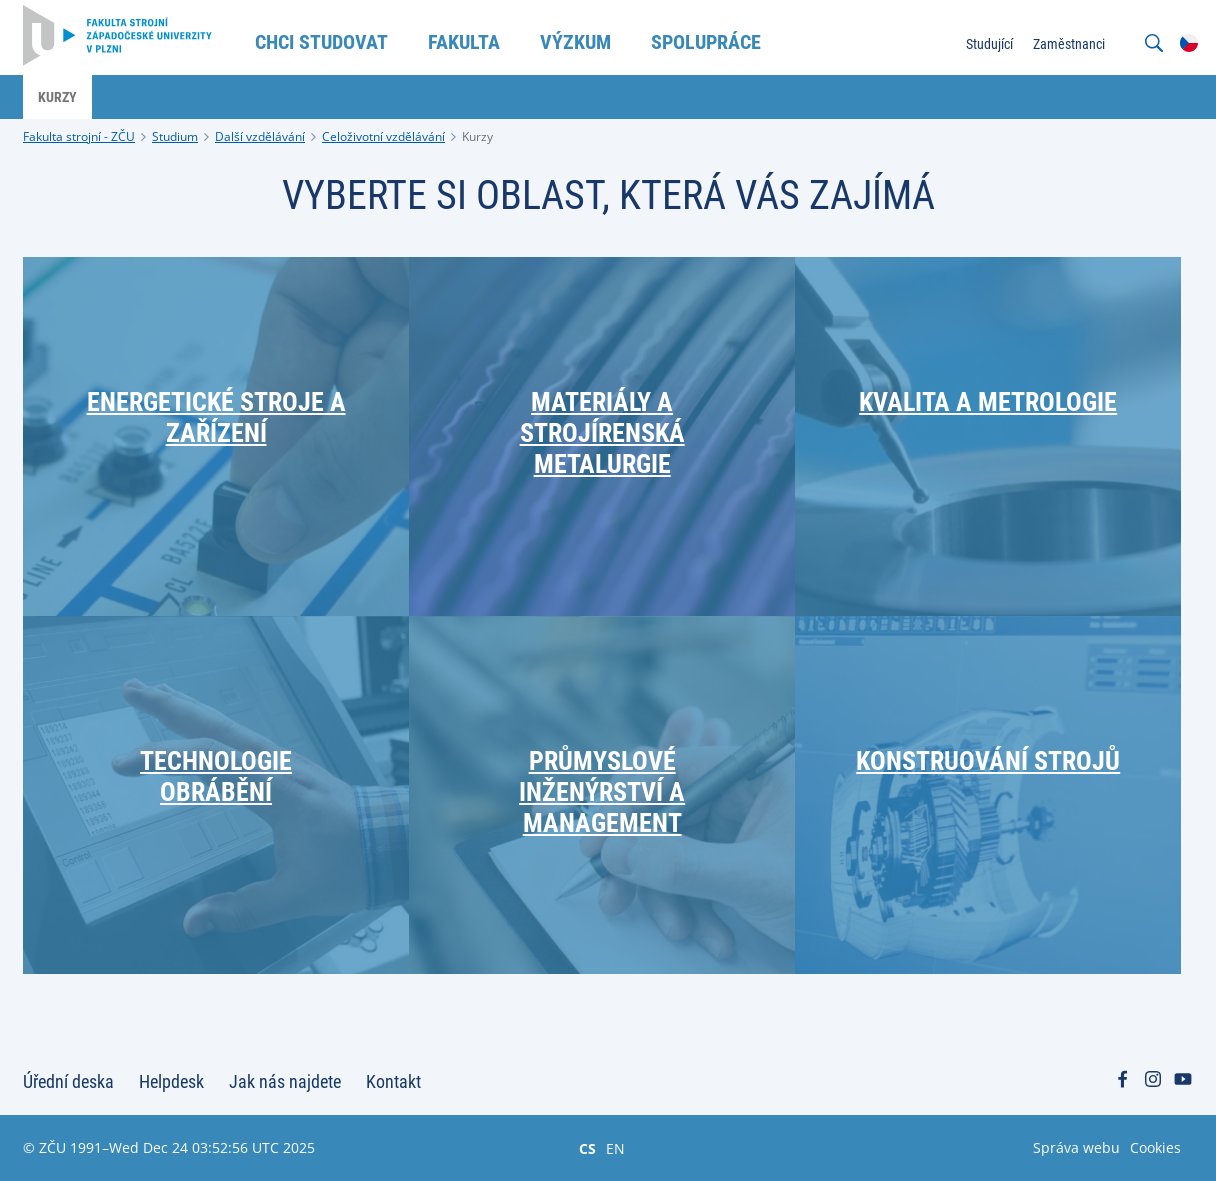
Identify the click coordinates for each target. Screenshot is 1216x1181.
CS (587, 1148)
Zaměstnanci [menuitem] (1069, 44)
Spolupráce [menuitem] (706, 42)
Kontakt (393, 1081)
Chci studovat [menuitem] (321, 42)
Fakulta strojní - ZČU (79, 136)
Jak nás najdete (285, 1081)
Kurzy (477, 136)
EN (615, 1148)
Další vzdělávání (260, 136)
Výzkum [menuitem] (575, 42)
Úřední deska (68, 1081)
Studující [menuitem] (989, 44)
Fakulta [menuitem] (464, 42)
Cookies (1155, 1147)
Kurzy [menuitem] (57, 97)
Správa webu (1076, 1147)
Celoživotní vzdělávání (383, 136)
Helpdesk (171, 1081)
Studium (175, 136)
